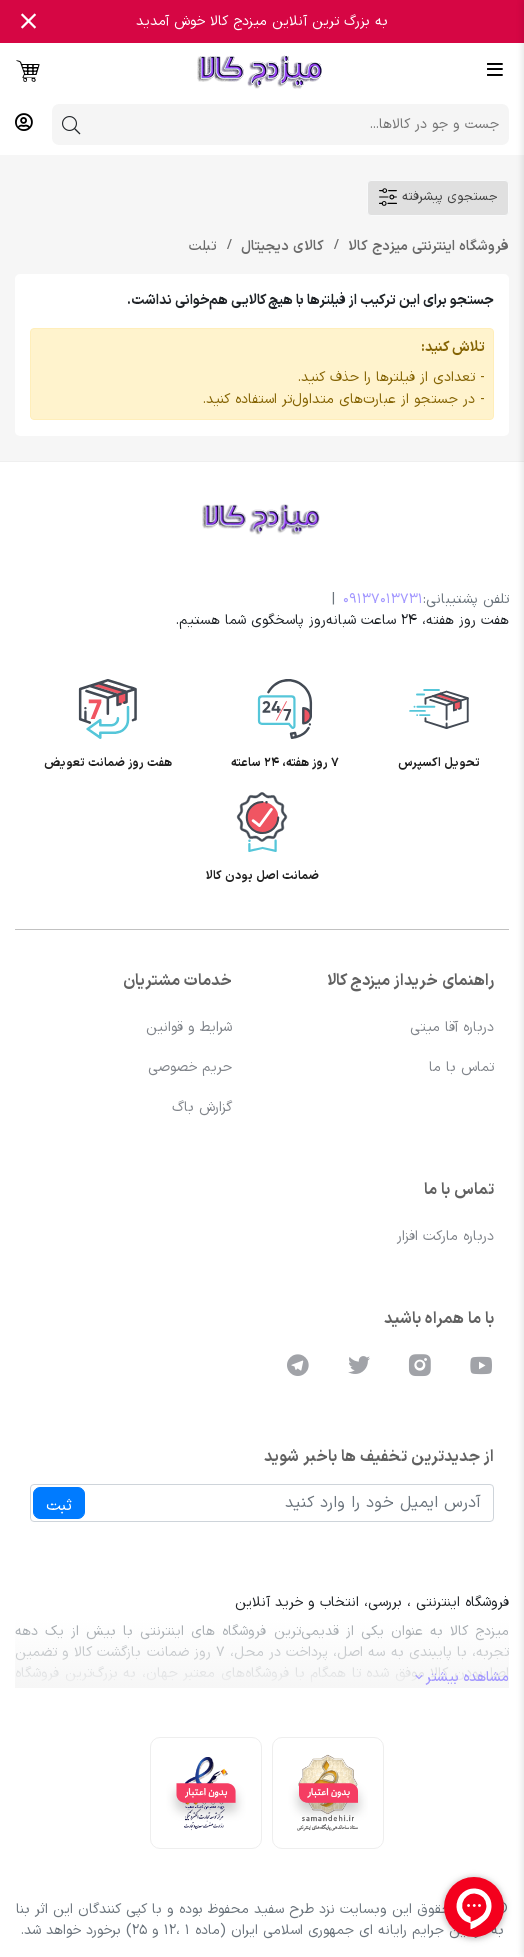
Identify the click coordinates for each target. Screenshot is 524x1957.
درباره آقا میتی (452, 1027)
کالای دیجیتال (280, 246)
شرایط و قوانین (189, 1027)
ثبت (59, 1506)
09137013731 (383, 599)
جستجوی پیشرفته (438, 197)
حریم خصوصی (190, 1067)
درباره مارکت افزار (445, 1236)
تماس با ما (461, 1067)
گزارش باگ (202, 1107)
